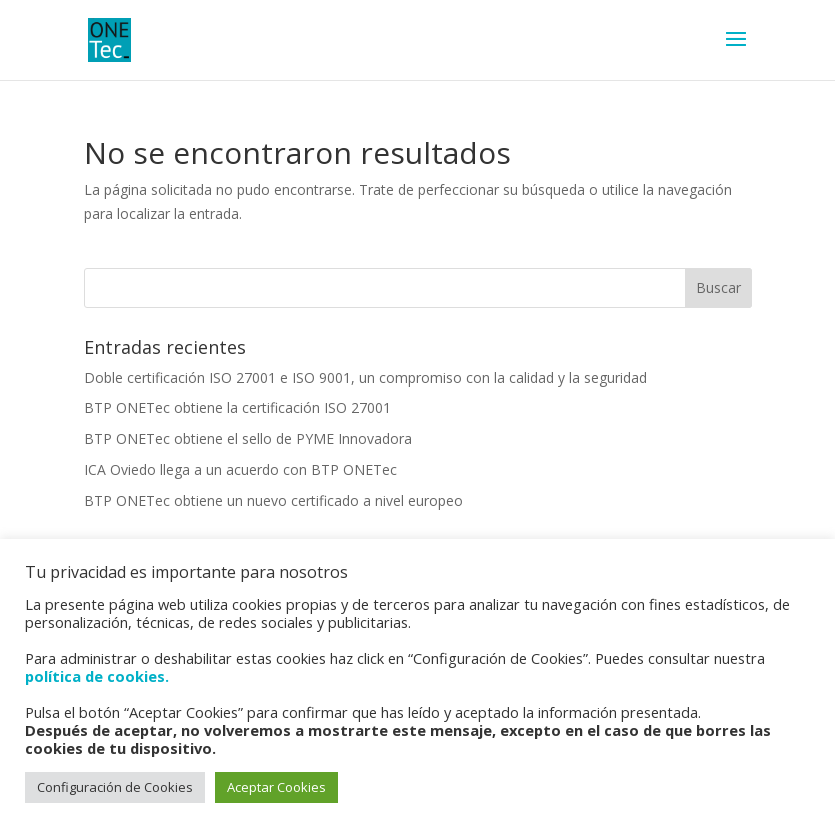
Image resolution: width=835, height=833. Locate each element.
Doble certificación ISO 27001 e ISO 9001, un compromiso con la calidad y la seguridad (365, 377)
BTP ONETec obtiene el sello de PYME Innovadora (248, 438)
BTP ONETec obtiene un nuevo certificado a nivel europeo (273, 500)
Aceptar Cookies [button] (276, 787)
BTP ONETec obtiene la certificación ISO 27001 (237, 407)
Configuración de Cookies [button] (115, 787)
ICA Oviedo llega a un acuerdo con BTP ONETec (240, 469)
